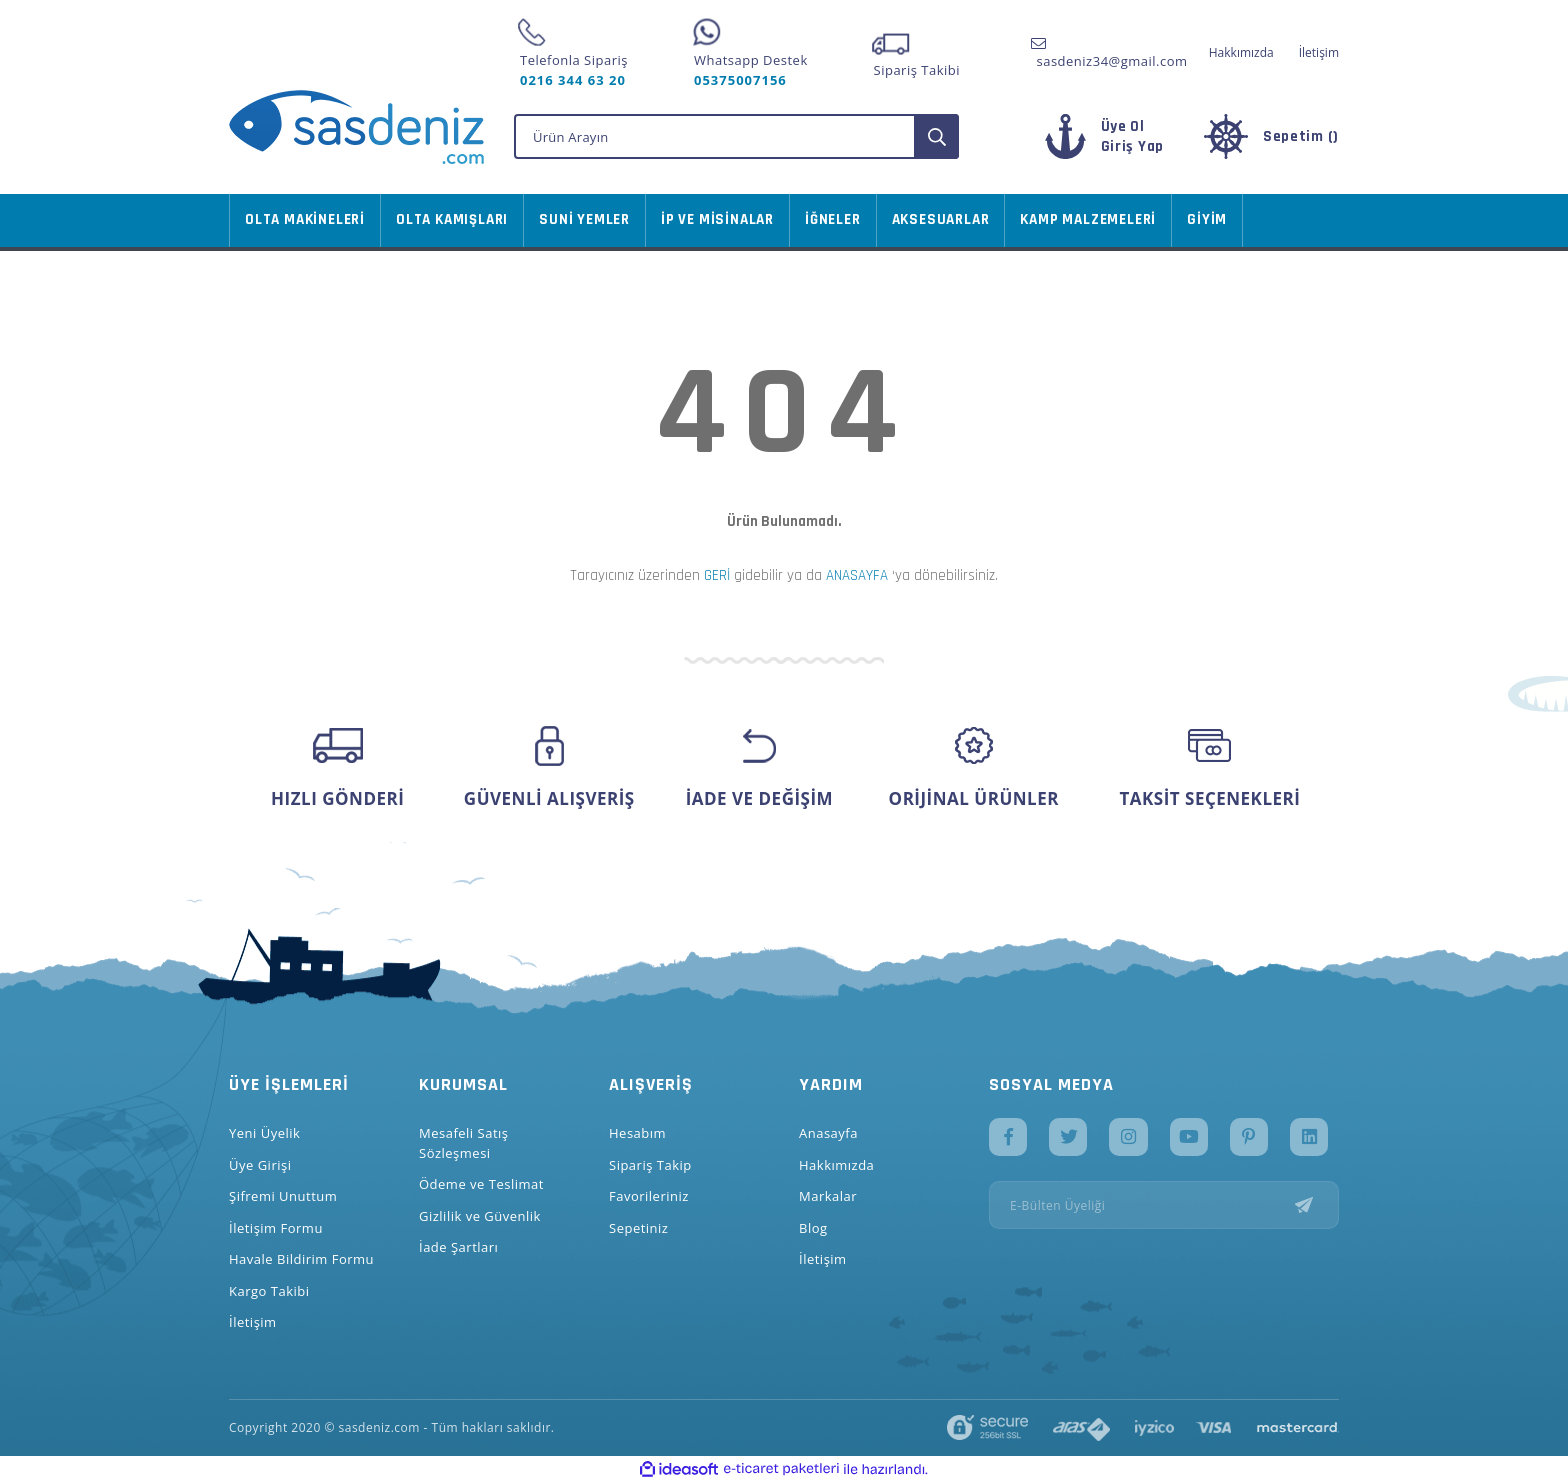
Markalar (828, 1196)
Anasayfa (828, 1133)
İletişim (1319, 52)
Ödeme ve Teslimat (481, 1184)
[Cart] (1267, 136)
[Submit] (1317, 1207)
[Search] (736, 136)
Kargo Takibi (269, 1291)
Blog (813, 1228)
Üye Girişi (260, 1165)
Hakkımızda (1241, 52)
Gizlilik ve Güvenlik (480, 1216)
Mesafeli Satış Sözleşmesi (464, 1143)
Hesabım (637, 1133)
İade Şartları (458, 1247)
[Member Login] (1120, 146)
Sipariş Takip (650, 1165)
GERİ (717, 575)
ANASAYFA (857, 575)
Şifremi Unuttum (283, 1196)
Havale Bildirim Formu (301, 1259)
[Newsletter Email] (1164, 1207)
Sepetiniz (638, 1228)
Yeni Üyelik (264, 1133)
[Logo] (356, 127)
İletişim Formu (276, 1228)
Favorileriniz (649, 1196)
